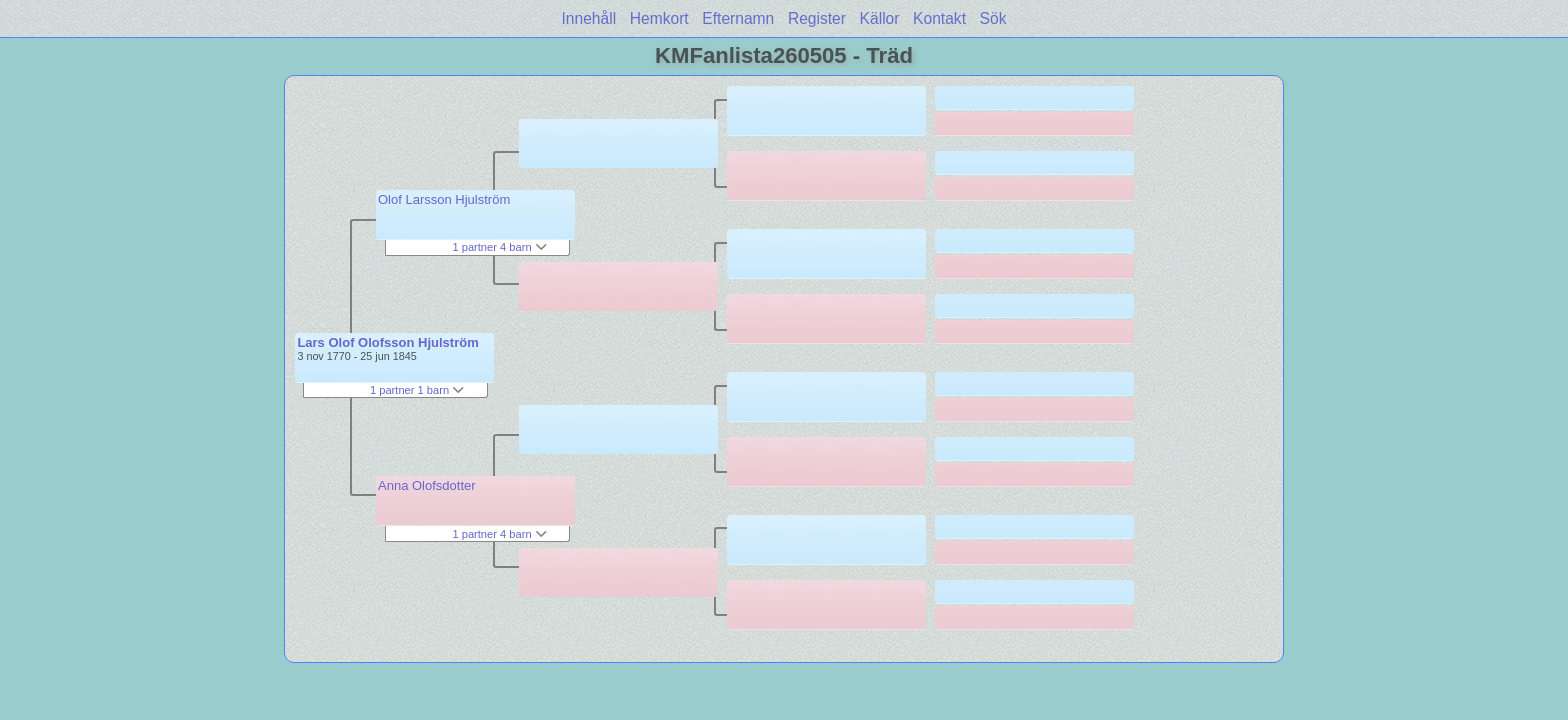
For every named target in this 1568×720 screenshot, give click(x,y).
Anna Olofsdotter (427, 485)
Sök (993, 18)
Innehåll (589, 18)
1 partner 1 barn (417, 390)
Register (817, 18)
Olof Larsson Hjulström (444, 199)
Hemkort (659, 18)
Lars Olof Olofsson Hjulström (387, 342)
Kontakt (939, 18)
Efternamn (738, 18)
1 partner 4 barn (499, 247)
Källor (880, 18)
